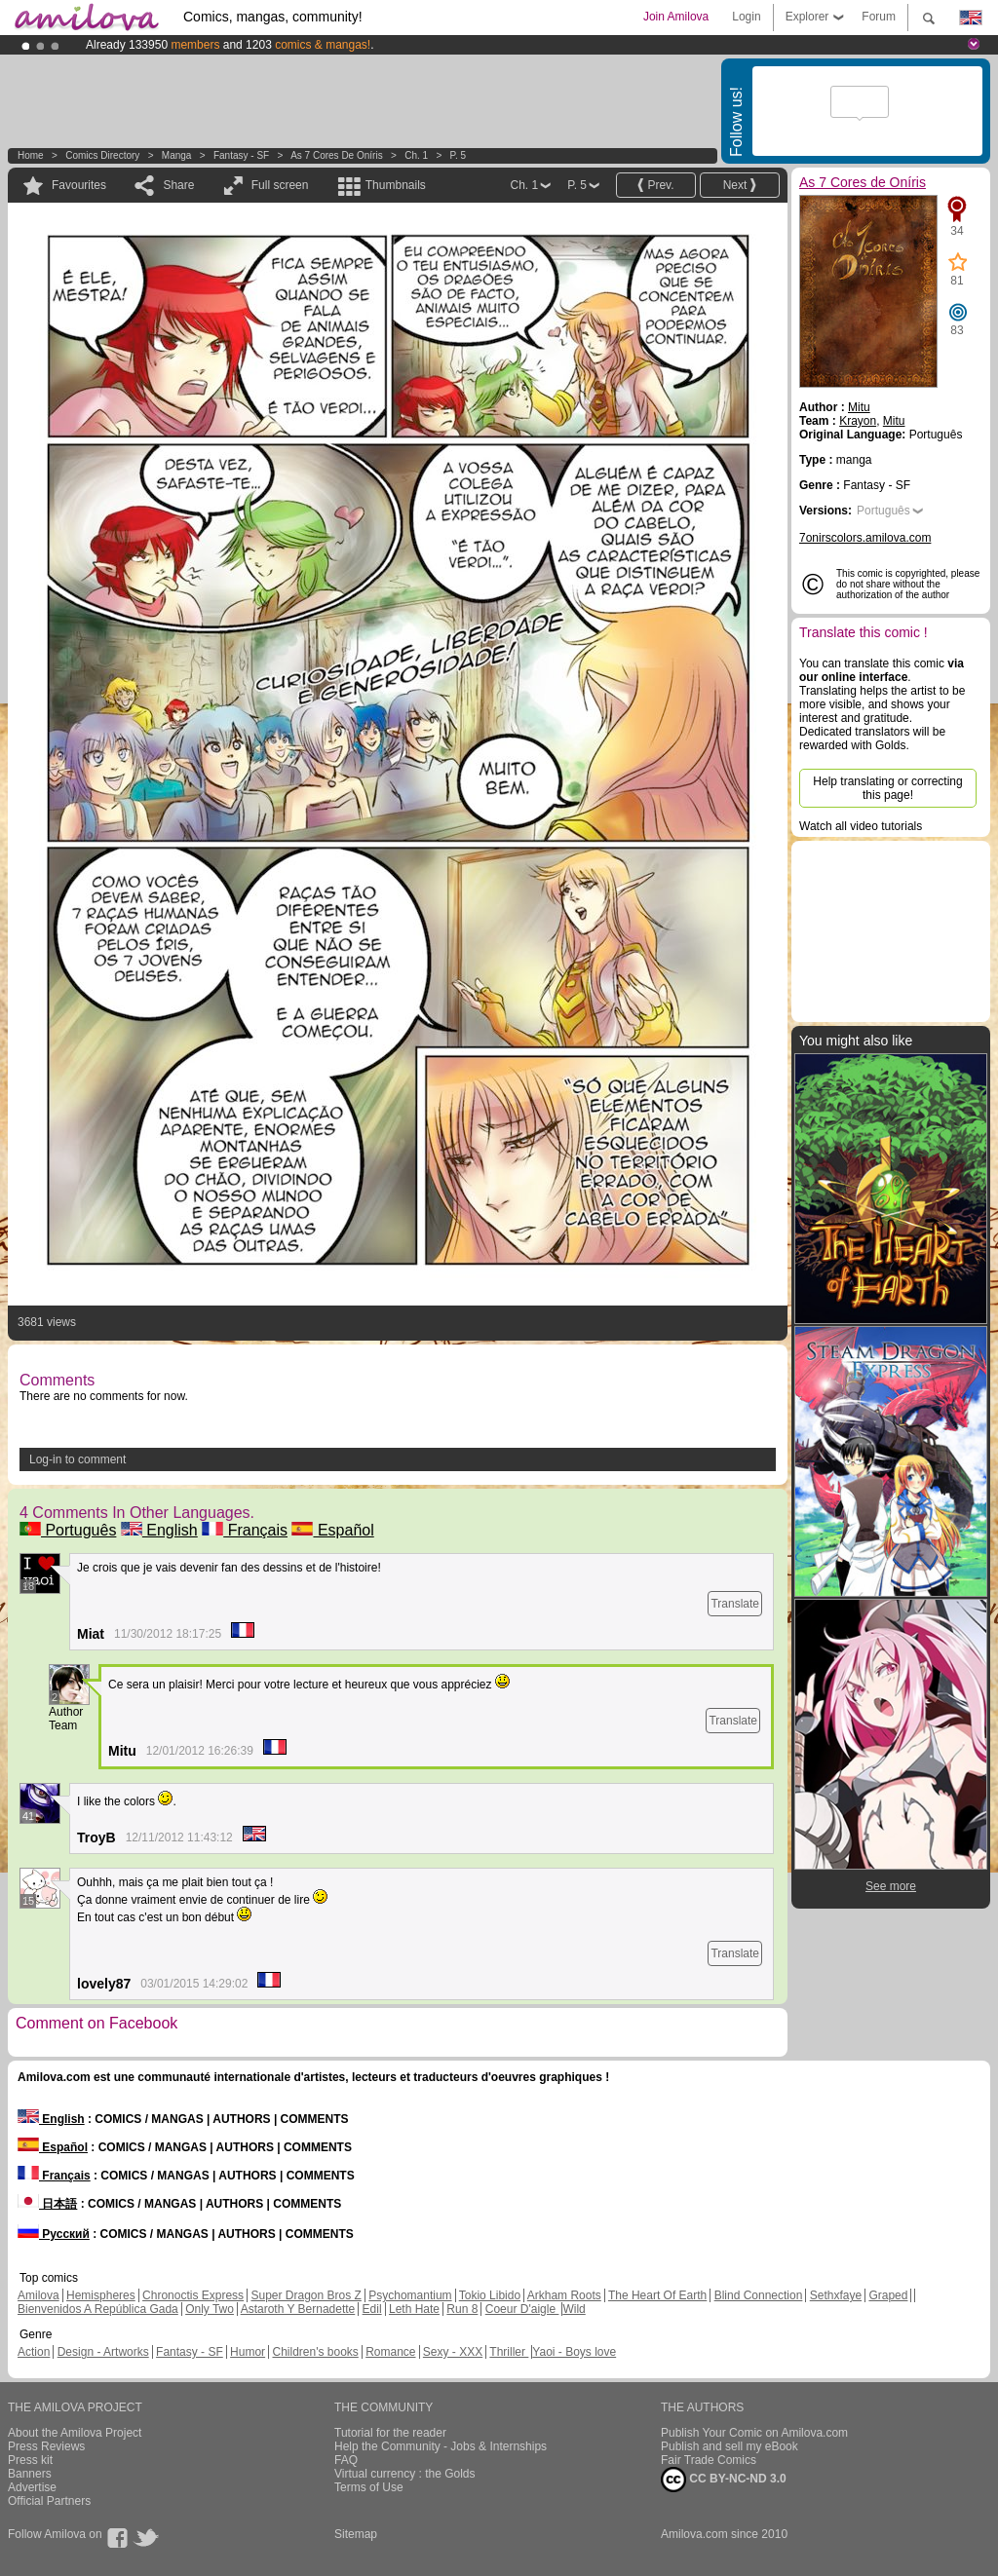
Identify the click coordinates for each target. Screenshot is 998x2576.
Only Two (209, 2309)
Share (178, 185)
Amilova (38, 2295)
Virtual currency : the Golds (405, 2474)
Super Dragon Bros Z (305, 2295)
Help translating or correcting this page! (887, 788)
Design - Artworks (103, 2352)
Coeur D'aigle (522, 2309)
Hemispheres (100, 2295)
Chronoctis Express (193, 2295)
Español (332, 1530)
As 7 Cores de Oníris (336, 155)
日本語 (47, 2204)
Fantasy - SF (241, 155)
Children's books (315, 2352)
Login (746, 16)
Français (245, 1530)
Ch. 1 (416, 155)
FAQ (346, 2460)
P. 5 (458, 155)
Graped (887, 2295)
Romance (390, 2352)
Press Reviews (46, 2446)
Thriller (508, 2352)
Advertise (32, 2487)
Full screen (280, 185)
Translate (734, 1603)
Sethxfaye (836, 2295)
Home (31, 155)
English (159, 1530)
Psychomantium (409, 2295)
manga (177, 155)
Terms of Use (368, 2487)
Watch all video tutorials (860, 826)
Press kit (30, 2460)
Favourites (79, 185)
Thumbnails (395, 185)
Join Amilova (676, 16)
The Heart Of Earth (657, 2295)
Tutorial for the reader (390, 2433)
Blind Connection (758, 2295)
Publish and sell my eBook (729, 2446)
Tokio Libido (489, 2295)
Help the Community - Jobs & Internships (440, 2446)
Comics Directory (102, 155)
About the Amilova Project (74, 2433)
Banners (30, 2474)
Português (67, 1530)
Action (34, 2352)
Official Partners (49, 2501)
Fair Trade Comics (708, 2460)
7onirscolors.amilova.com (865, 538)
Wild (573, 2309)
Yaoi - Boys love (574, 2352)
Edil (372, 2309)
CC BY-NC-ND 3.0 (724, 2479)
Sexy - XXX (452, 2352)
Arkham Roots (564, 2295)
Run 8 (462, 2309)
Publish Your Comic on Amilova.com (754, 2433)
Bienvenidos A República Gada (98, 2309)
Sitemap (355, 2534)
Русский (54, 2234)
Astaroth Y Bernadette (298, 2309)
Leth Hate (414, 2309)
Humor (247, 2352)
